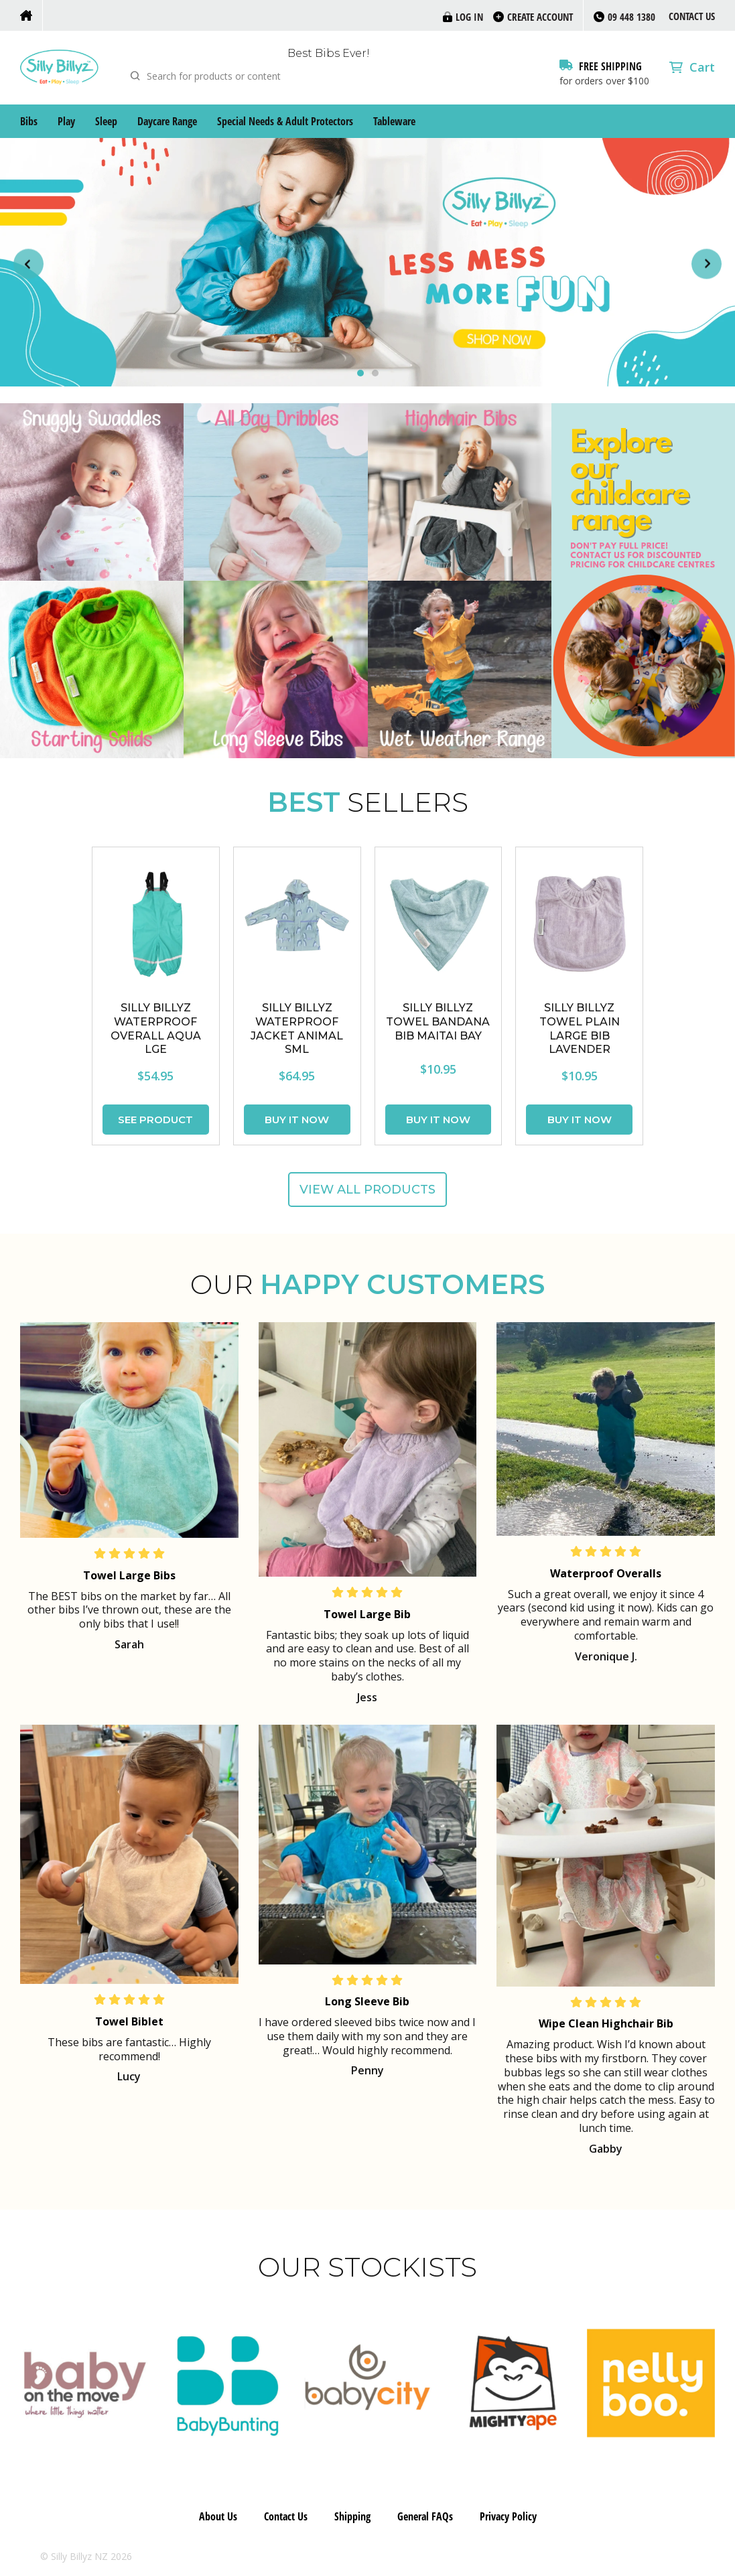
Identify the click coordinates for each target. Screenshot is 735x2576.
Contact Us (692, 16)
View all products (367, 1189)
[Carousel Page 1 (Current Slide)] (360, 373)
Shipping (352, 2516)
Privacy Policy (508, 2516)
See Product (155, 1119)
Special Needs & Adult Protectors (285, 121)
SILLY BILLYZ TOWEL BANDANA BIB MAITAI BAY (438, 1021)
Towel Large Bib (367, 1614)
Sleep (106, 121)
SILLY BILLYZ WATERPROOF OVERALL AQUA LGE (156, 1028)
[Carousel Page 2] (375, 373)
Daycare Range (167, 121)
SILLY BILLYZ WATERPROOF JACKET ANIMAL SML (297, 1028)
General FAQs (425, 2516)
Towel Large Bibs (129, 1575)
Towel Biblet (129, 2021)
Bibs (29, 121)
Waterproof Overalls (605, 1573)
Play (66, 121)
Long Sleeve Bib (367, 2001)
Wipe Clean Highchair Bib (606, 2023)
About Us (218, 2516)
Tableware (394, 121)
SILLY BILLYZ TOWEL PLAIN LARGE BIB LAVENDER (579, 1028)
